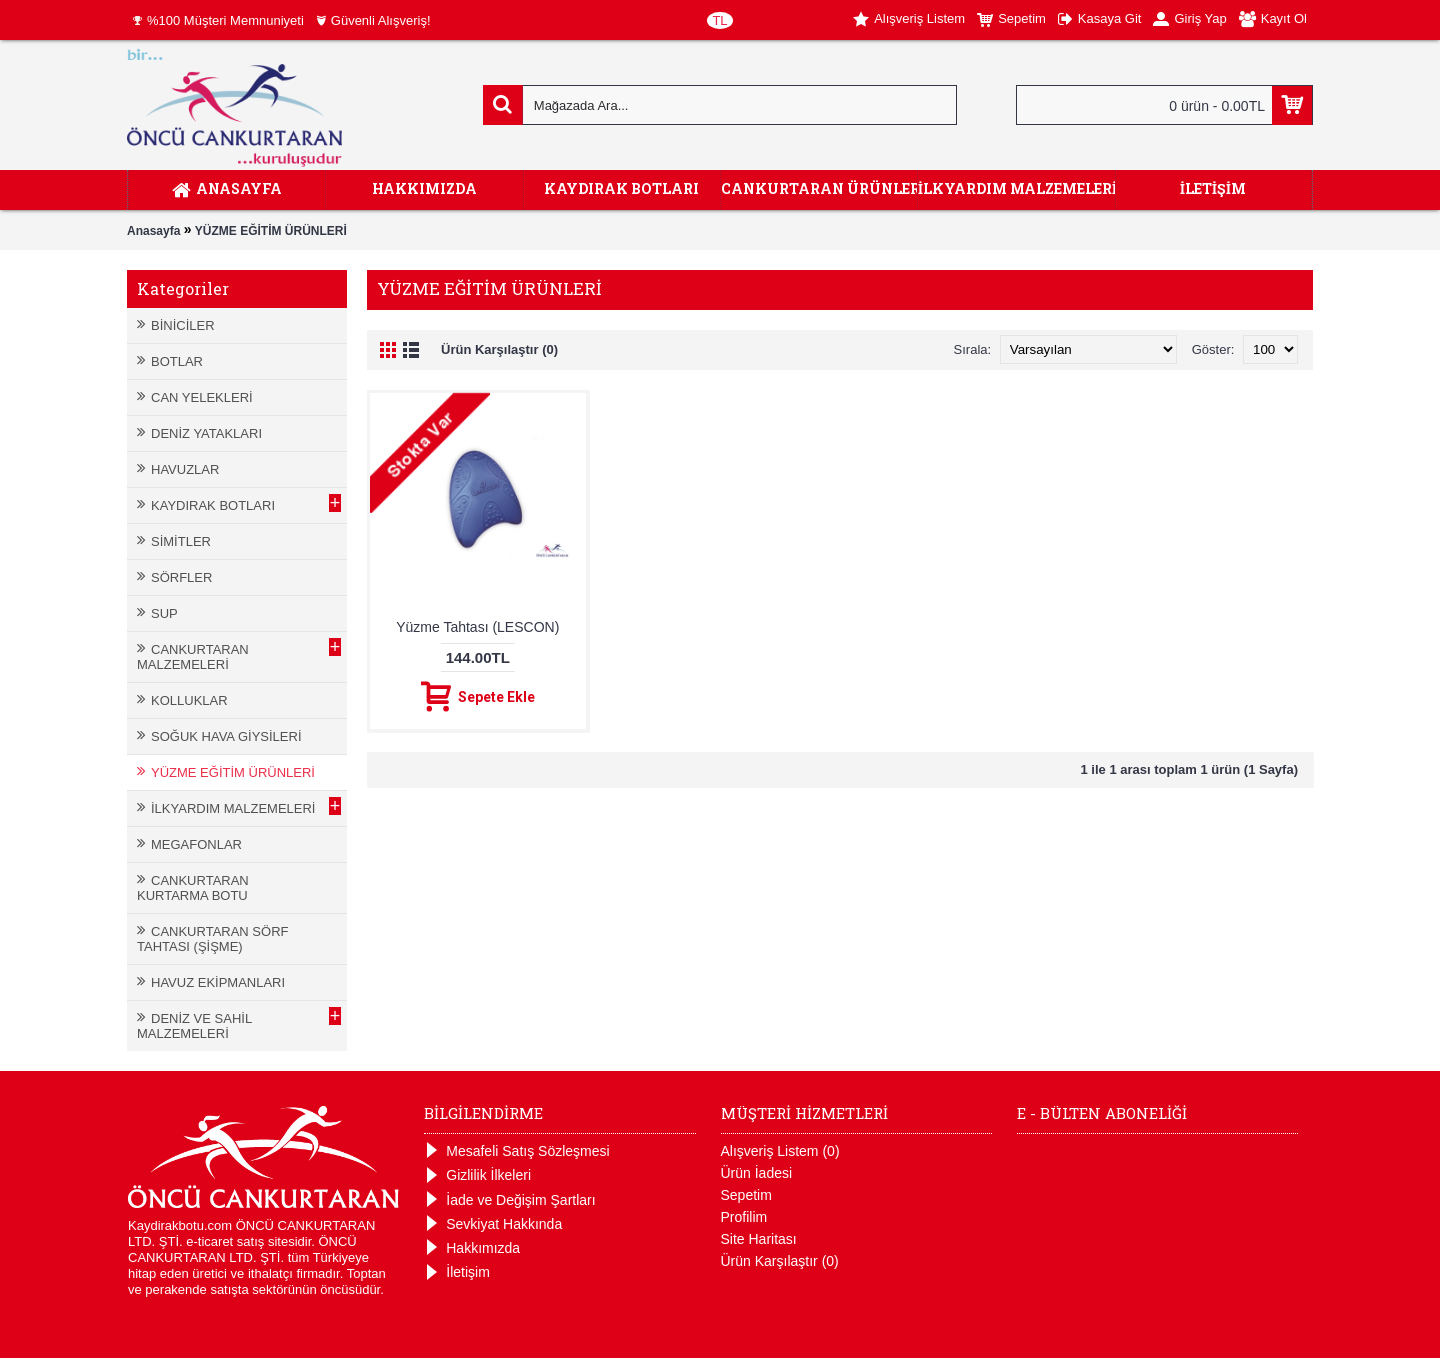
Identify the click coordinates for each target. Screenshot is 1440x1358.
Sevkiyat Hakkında (493, 1224)
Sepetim (746, 1195)
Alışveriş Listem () (780, 1151)
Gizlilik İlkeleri (477, 1175)
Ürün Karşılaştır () (780, 1261)
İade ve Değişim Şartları (509, 1200)
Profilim (744, 1217)
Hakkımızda (472, 1248)
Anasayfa (153, 231)
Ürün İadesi (757, 1173)
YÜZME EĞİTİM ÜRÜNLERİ (271, 231)
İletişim (457, 1272)
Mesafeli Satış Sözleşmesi (516, 1151)
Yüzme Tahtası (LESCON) (477, 627)
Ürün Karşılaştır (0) (499, 349)
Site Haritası (759, 1239)
